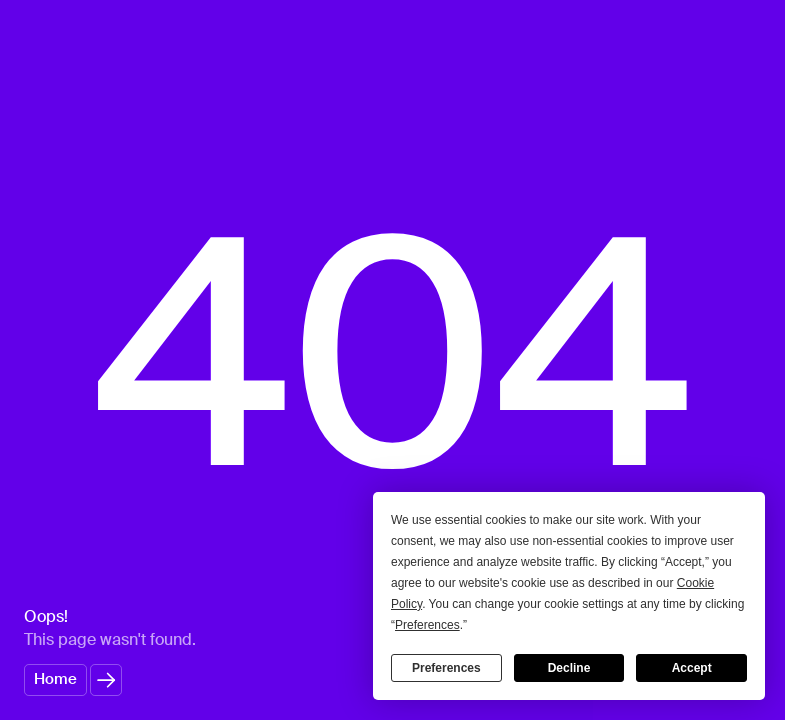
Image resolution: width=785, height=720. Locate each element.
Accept (692, 668)
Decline (569, 668)
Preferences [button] (427, 625)
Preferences (446, 668)
